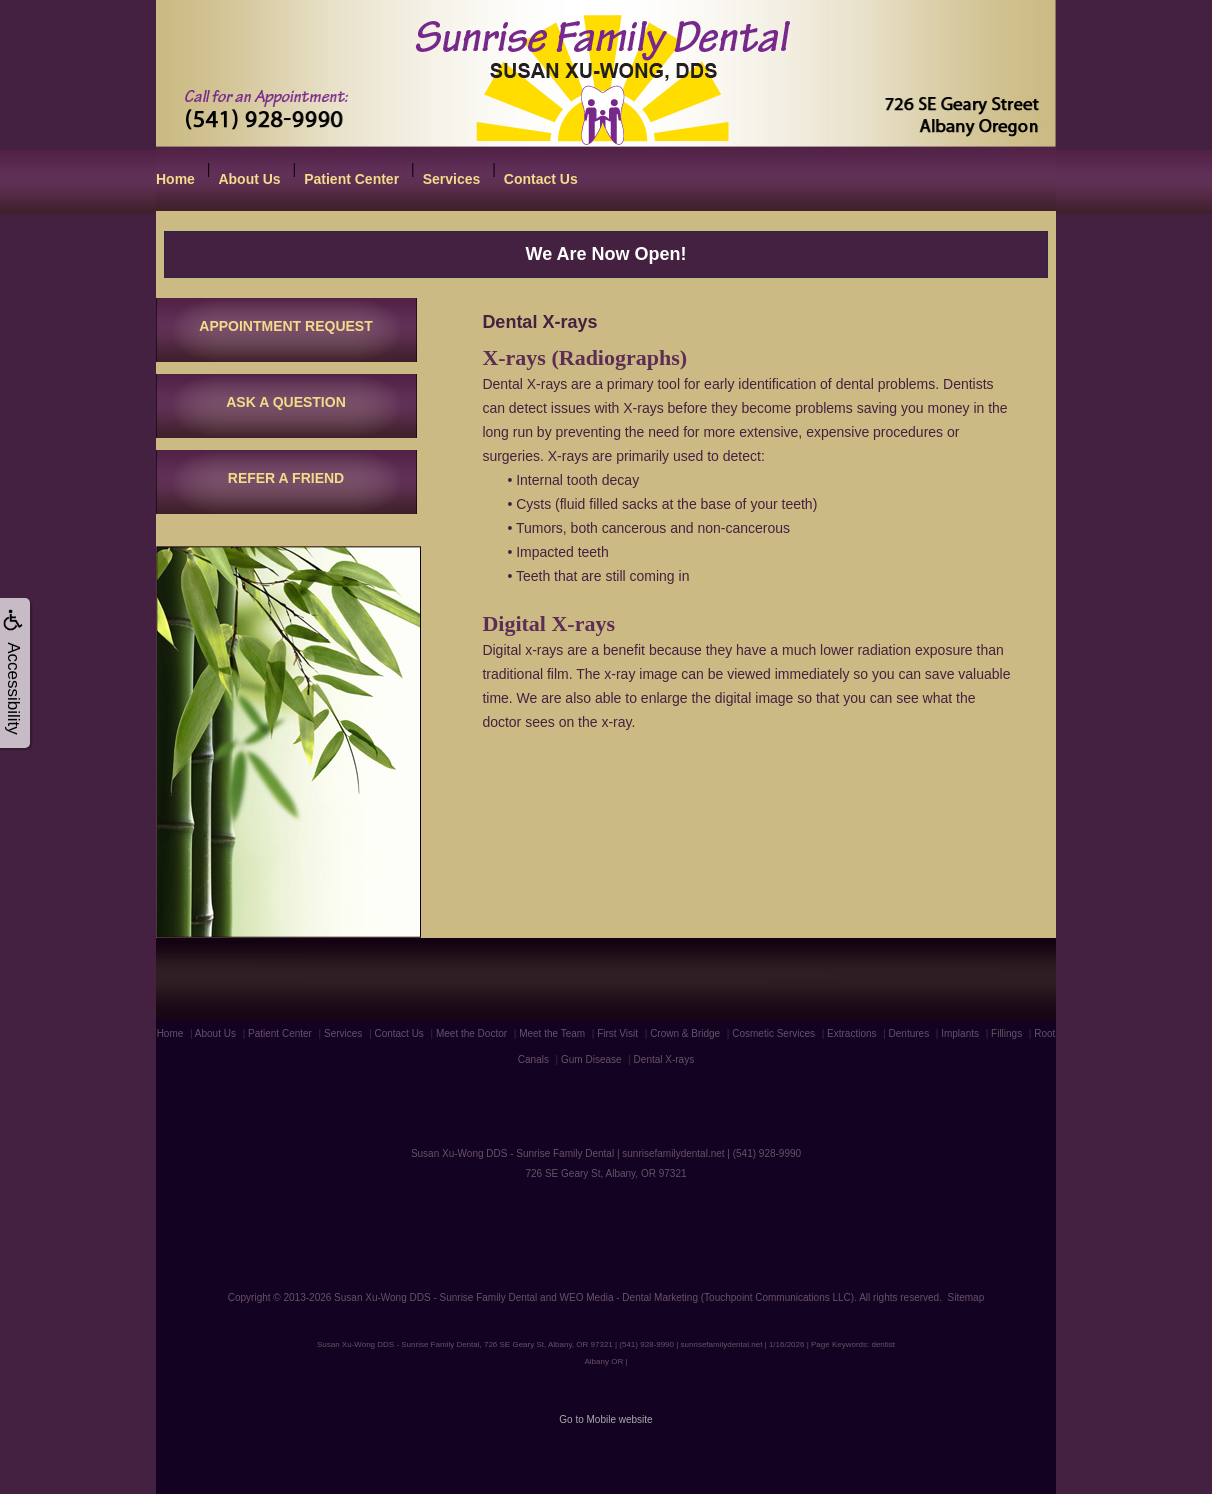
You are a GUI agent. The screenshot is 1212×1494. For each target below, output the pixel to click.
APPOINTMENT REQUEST (285, 326)
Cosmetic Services (773, 1033)
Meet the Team (552, 1033)
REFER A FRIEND (286, 478)
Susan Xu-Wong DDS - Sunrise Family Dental (435, 1297)
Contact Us (541, 179)
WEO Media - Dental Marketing (629, 1297)
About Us (249, 179)
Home (175, 179)
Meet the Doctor (471, 1033)
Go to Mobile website (605, 1419)
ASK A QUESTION (286, 402)
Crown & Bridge (685, 1033)
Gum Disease (591, 1059)
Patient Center (351, 179)
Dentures (909, 1033)
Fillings (1006, 1033)
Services (452, 179)
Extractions (851, 1033)
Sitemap (966, 1297)
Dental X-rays (664, 1059)
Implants (960, 1033)
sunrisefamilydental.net (673, 1153)
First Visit (617, 1033)
